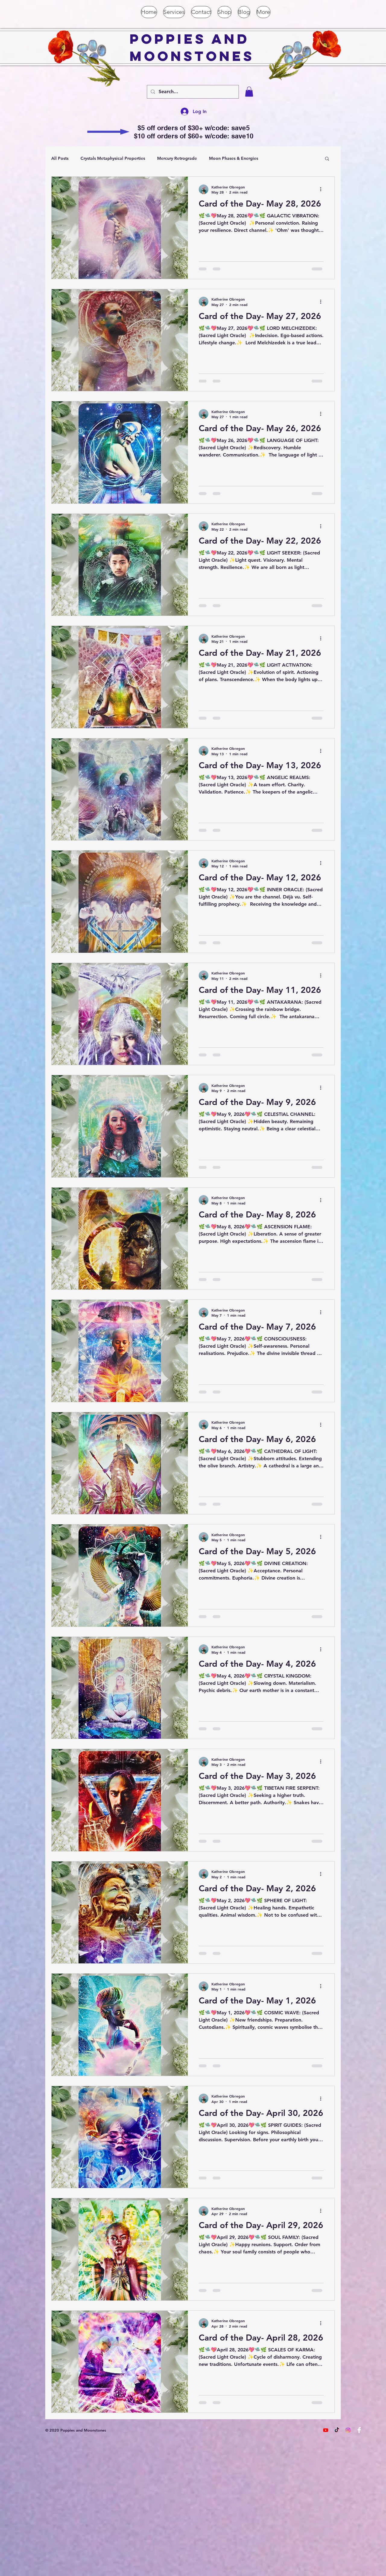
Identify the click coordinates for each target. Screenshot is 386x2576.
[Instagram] (348, 2430)
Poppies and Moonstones (192, 47)
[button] (249, 91)
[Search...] (192, 91)
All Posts (59, 158)
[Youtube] (326, 2430)
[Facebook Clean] (359, 2430)
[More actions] (322, 189)
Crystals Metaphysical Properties (113, 158)
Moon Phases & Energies (233, 158)
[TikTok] (337, 2430)
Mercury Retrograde (177, 158)
